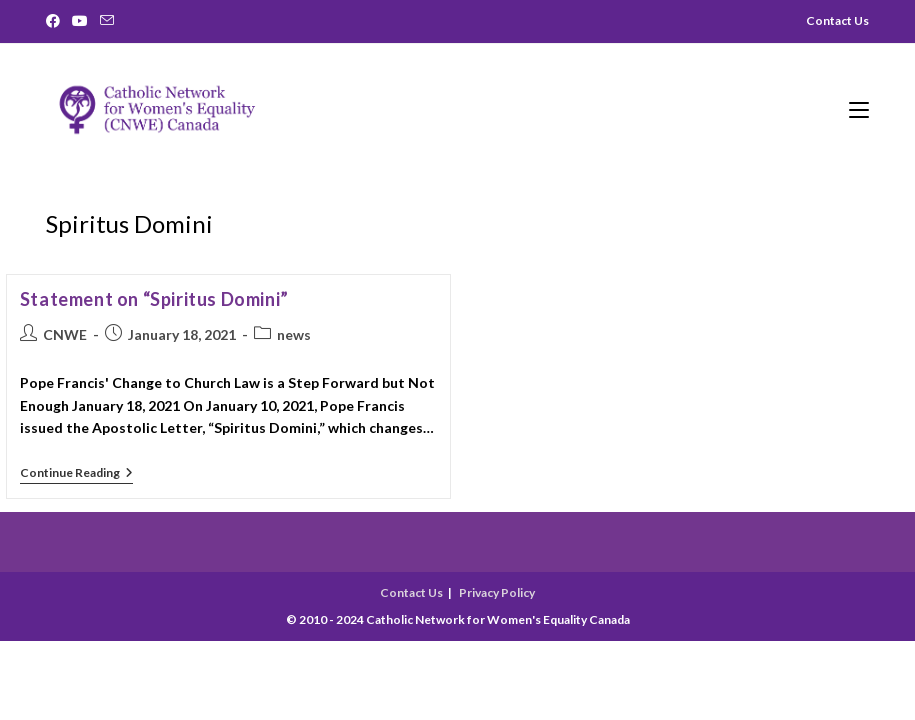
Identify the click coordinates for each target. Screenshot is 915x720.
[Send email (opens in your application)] (107, 21)
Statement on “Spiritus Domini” (154, 299)
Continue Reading (76, 474)
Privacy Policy (497, 592)
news (294, 334)
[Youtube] (80, 21)
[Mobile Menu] (859, 108)
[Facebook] (56, 21)
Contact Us (411, 592)
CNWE (65, 334)
